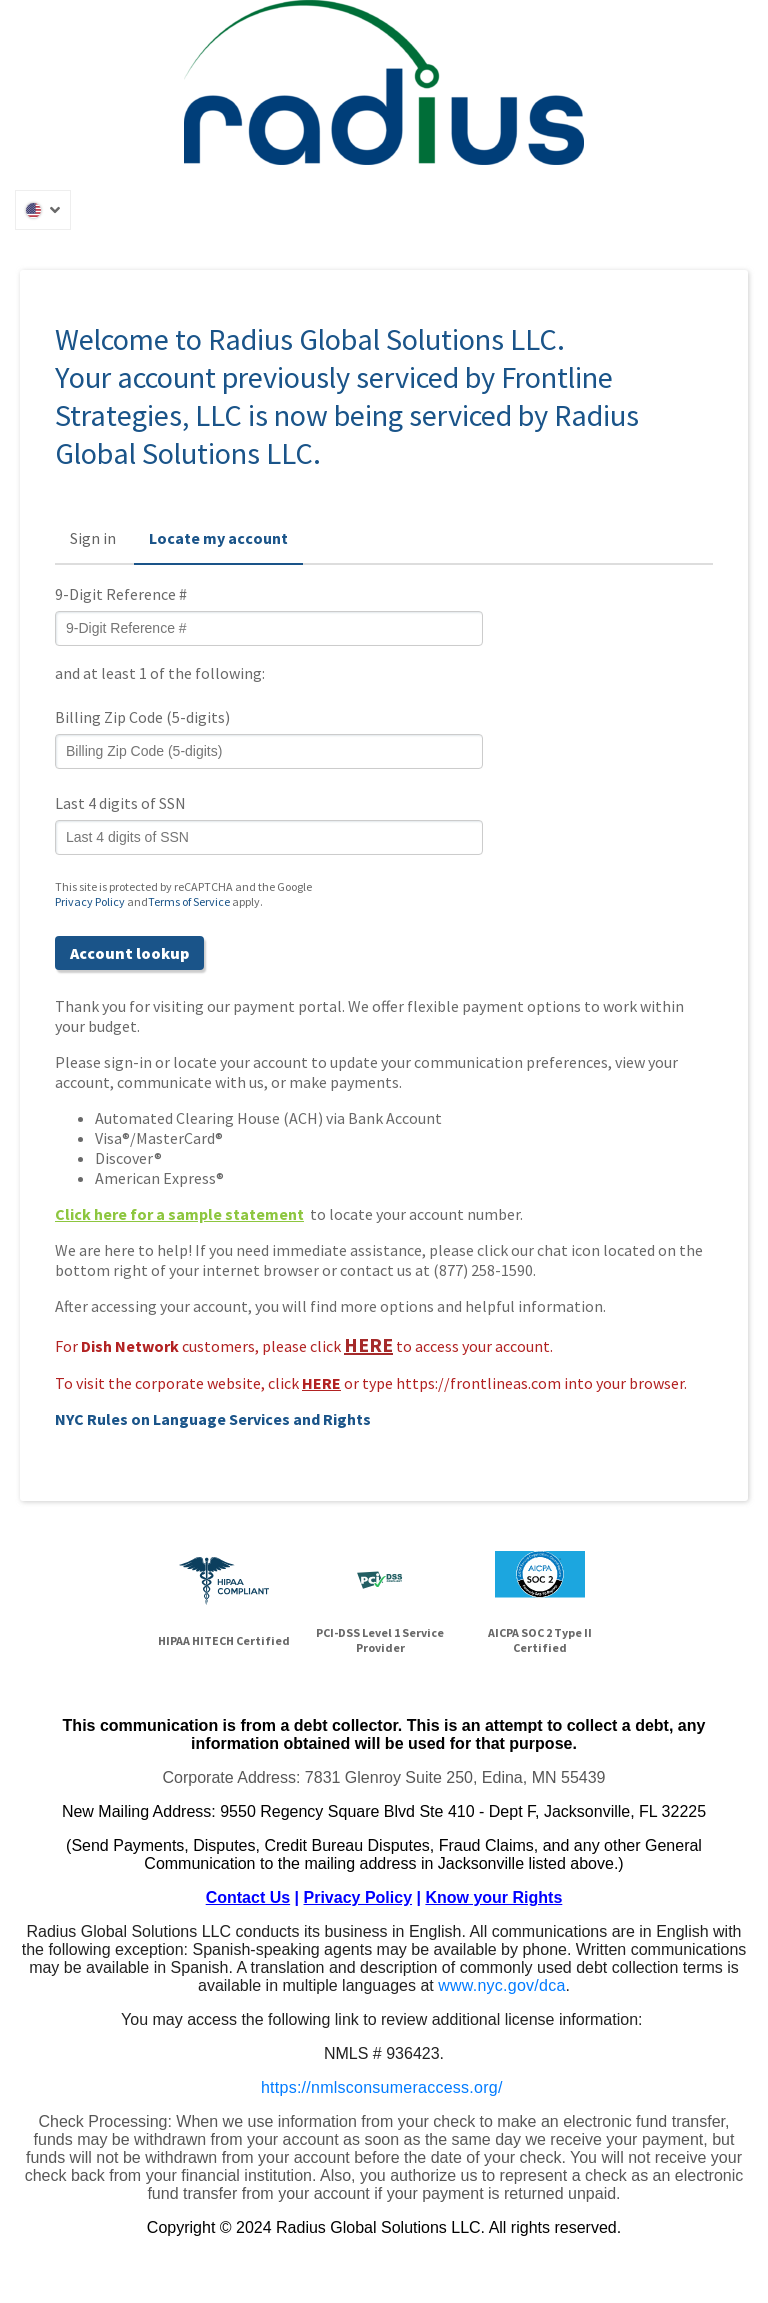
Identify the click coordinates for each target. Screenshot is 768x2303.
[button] (43, 210)
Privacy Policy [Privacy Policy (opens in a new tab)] (90, 901)
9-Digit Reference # (121, 594)
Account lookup (129, 953)
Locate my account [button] (218, 538)
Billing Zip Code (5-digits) (142, 717)
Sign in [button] (93, 538)
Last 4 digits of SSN (120, 803)
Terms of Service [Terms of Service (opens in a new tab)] (189, 901)
